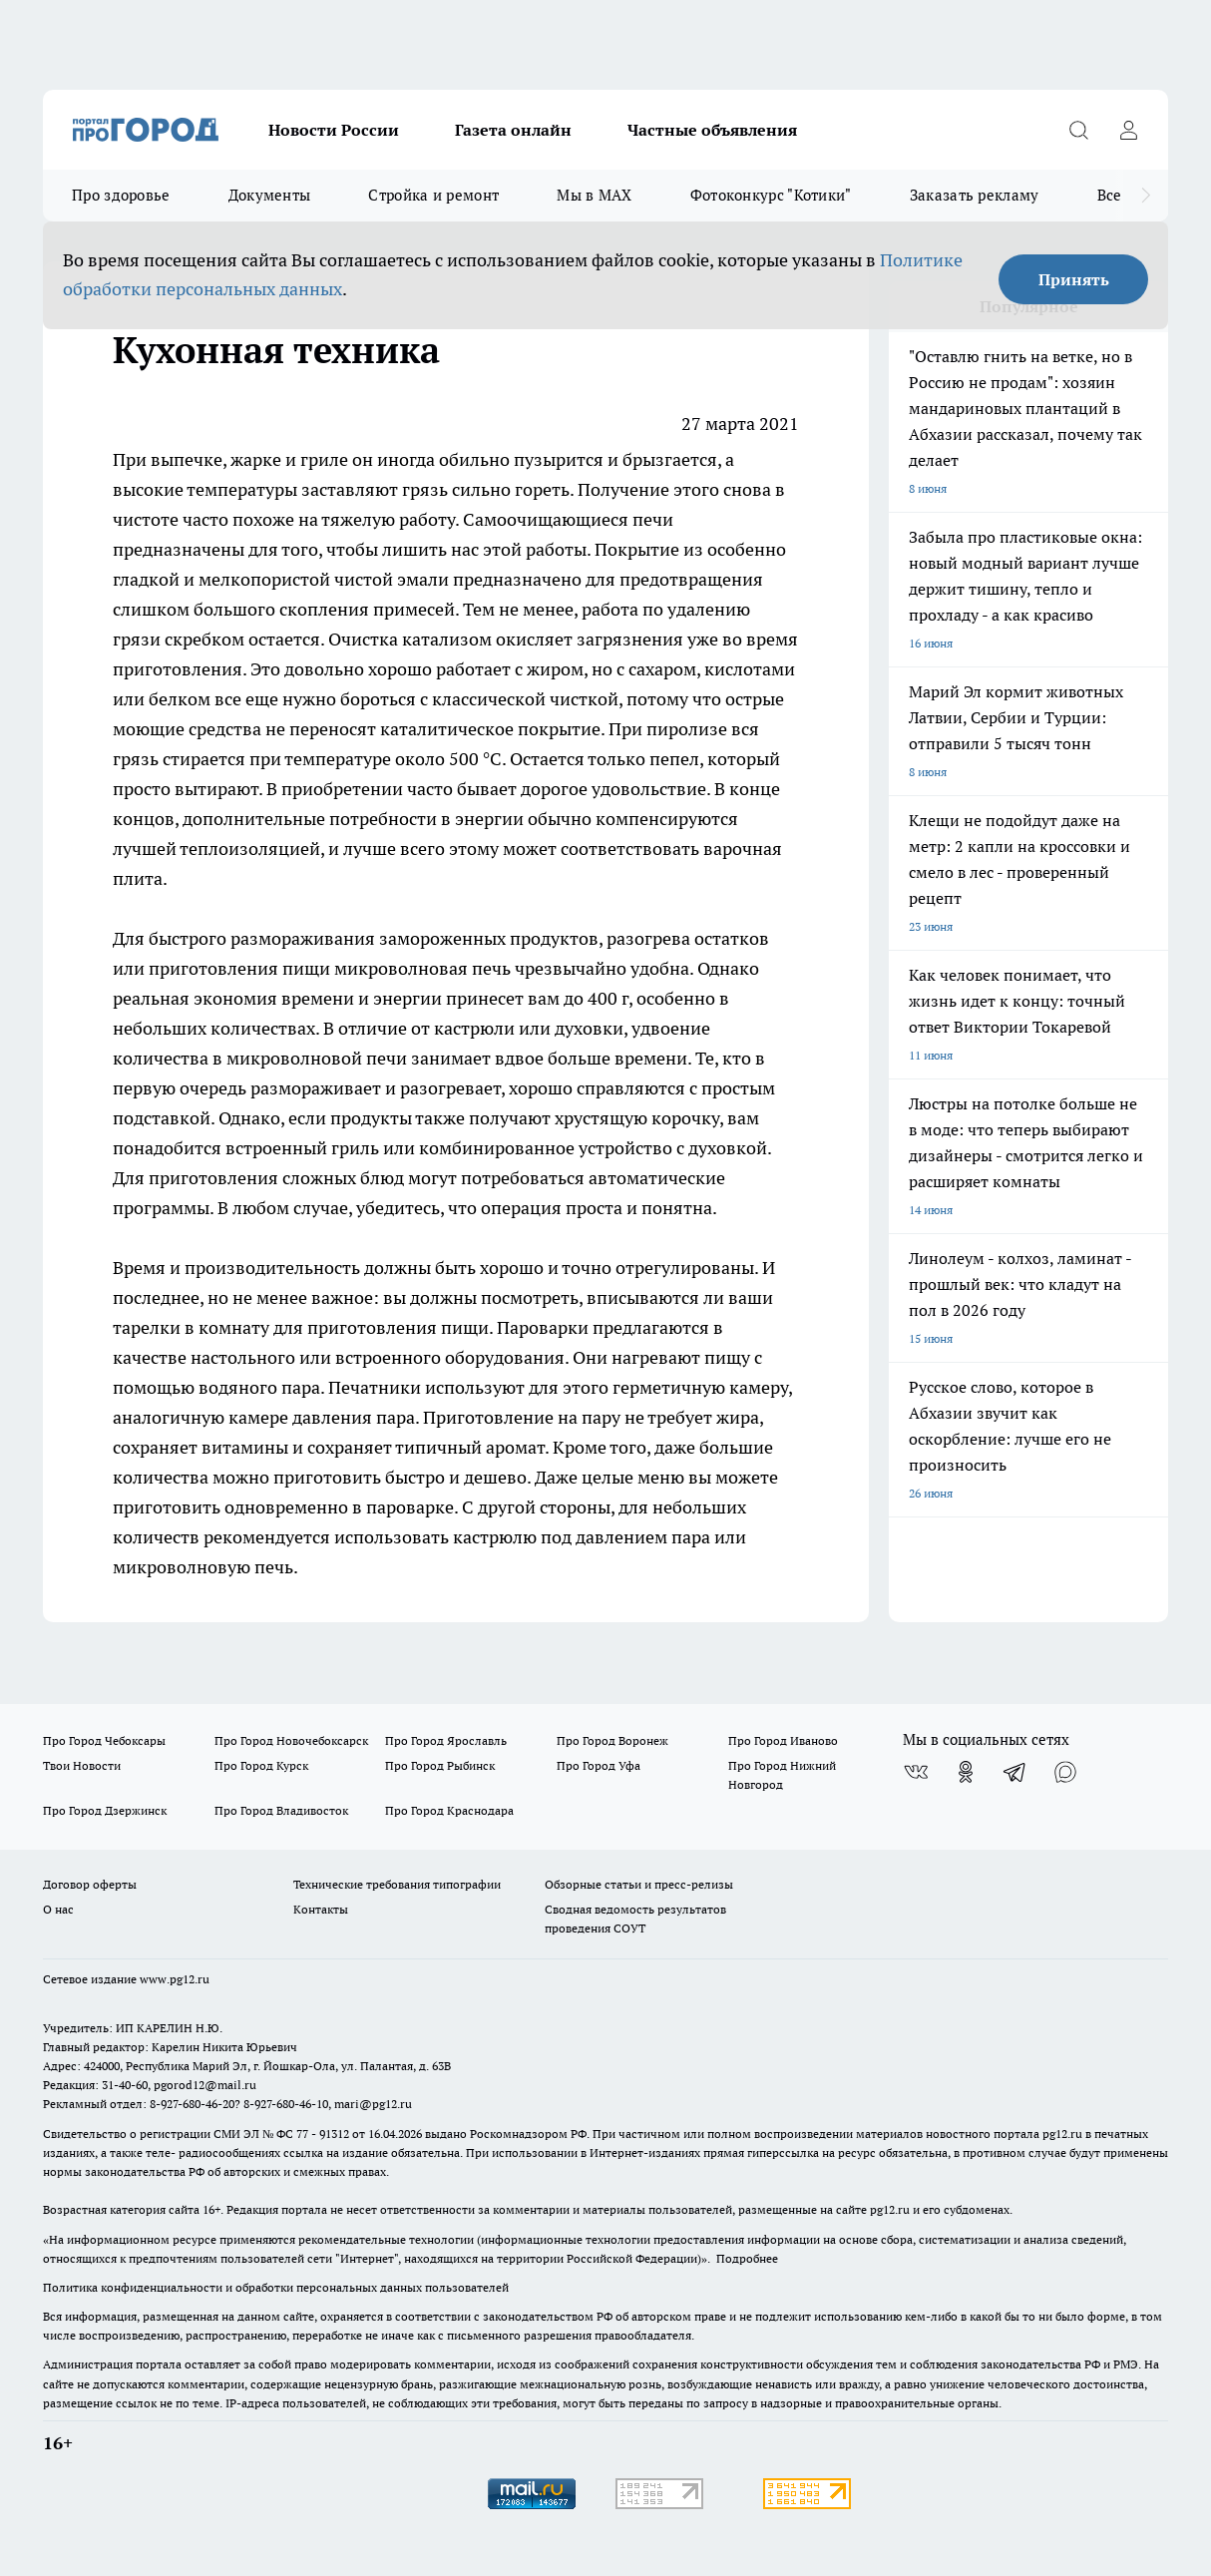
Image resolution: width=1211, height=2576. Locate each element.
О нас (58, 1909)
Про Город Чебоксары (104, 1740)
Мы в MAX (594, 195)
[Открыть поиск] (1078, 130)
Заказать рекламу (974, 195)
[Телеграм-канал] (1015, 1772)
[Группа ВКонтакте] (916, 1772)
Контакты (320, 1909)
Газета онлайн (513, 130)
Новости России (333, 130)
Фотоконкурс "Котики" (771, 195)
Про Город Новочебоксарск (291, 1740)
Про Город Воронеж (612, 1740)
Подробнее (747, 2258)
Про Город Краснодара (449, 1810)
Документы (269, 195)
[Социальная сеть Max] (1065, 1772)
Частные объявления (712, 130)
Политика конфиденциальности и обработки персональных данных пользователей (276, 2287)
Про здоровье (121, 195)
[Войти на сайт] (1128, 130)
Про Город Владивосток (281, 1810)
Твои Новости (82, 1765)
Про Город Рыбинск (440, 1765)
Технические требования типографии (397, 1884)
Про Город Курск (261, 1765)
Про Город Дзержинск (105, 1810)
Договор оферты (90, 1884)
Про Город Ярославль (446, 1740)
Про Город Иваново (783, 1740)
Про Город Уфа (598, 1765)
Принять (1073, 279)
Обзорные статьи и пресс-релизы (639, 1884)
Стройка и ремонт (433, 195)
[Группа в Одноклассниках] (966, 1772)
